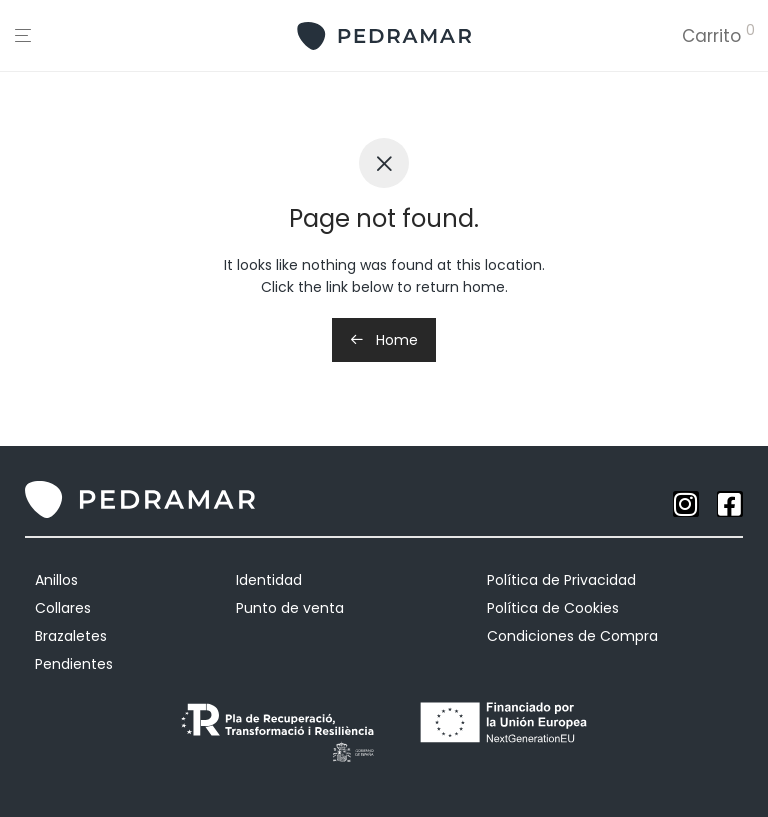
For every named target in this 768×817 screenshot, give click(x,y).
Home (384, 340)
